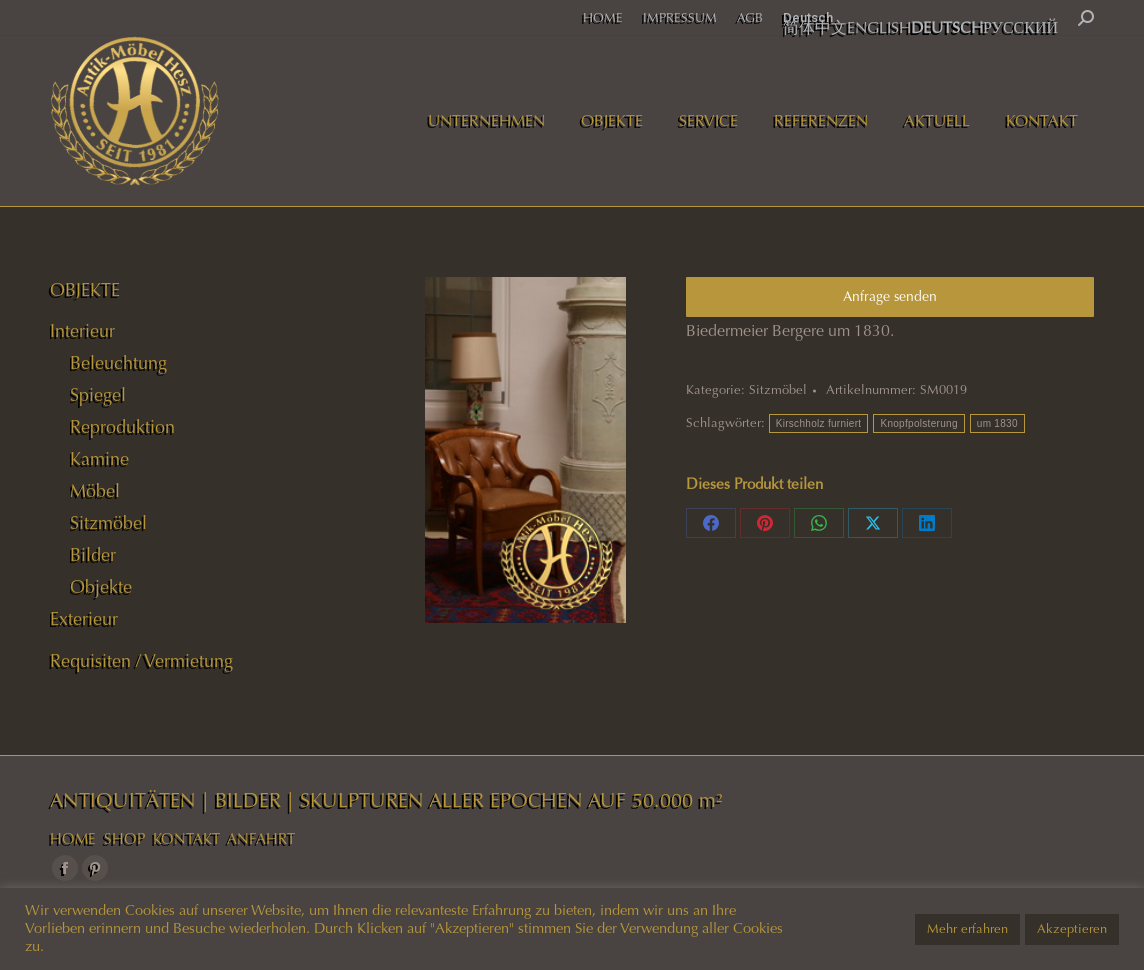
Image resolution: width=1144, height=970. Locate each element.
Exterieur (84, 619)
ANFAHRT (261, 839)
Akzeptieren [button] (1072, 929)
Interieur (82, 331)
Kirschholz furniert (819, 423)
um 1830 (997, 423)
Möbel (95, 491)
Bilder (93, 555)
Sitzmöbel (778, 390)
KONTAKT (186, 839)
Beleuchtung (118, 363)
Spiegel (98, 395)
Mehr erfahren (967, 929)
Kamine (99, 459)
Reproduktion (122, 427)
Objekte (101, 587)
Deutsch (808, 17)
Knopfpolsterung (918, 423)
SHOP (124, 839)
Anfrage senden (890, 296)
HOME (73, 839)
